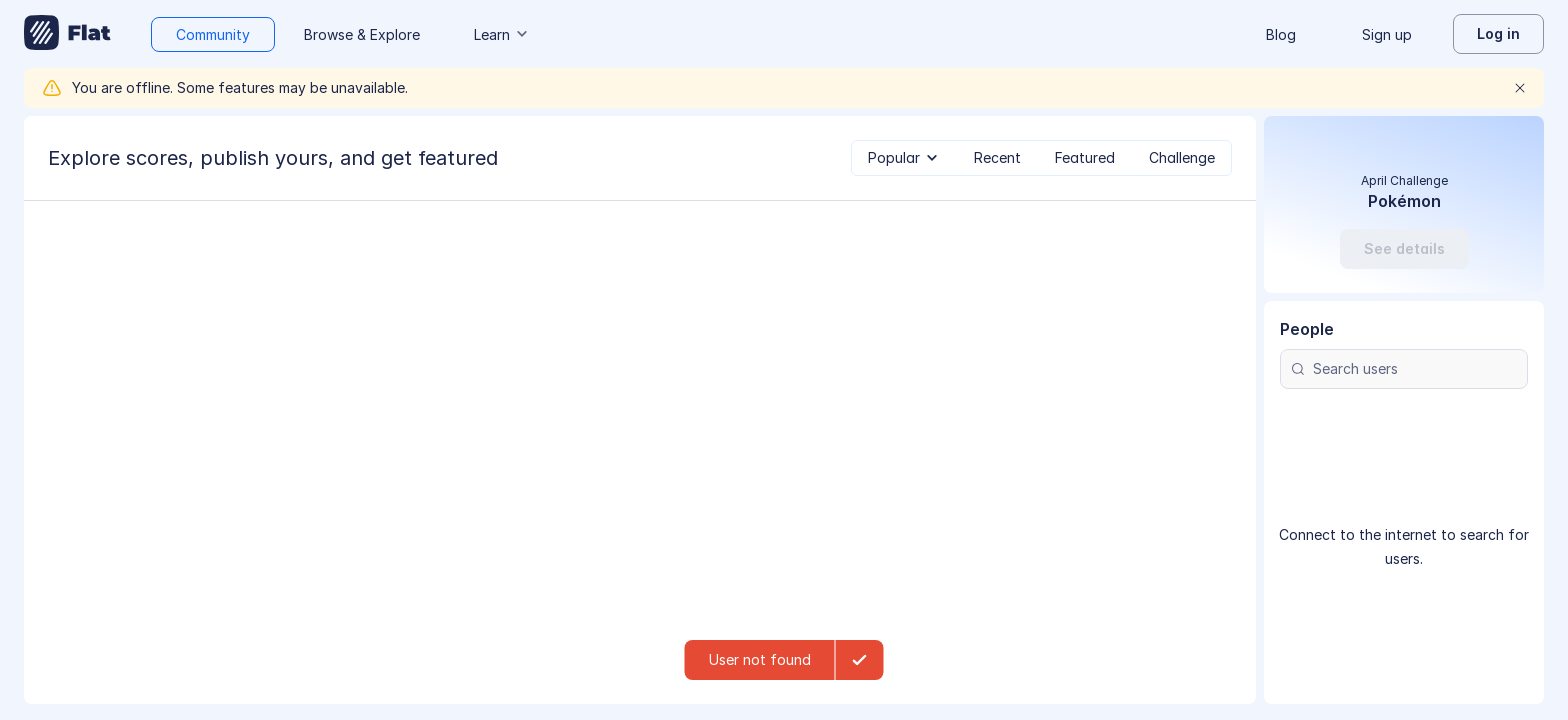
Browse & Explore (362, 34)
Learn (502, 34)
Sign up (1387, 34)
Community (213, 34)
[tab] (904, 158)
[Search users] (1404, 471)
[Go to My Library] (67, 34)
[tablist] (1041, 158)
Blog (1281, 34)
